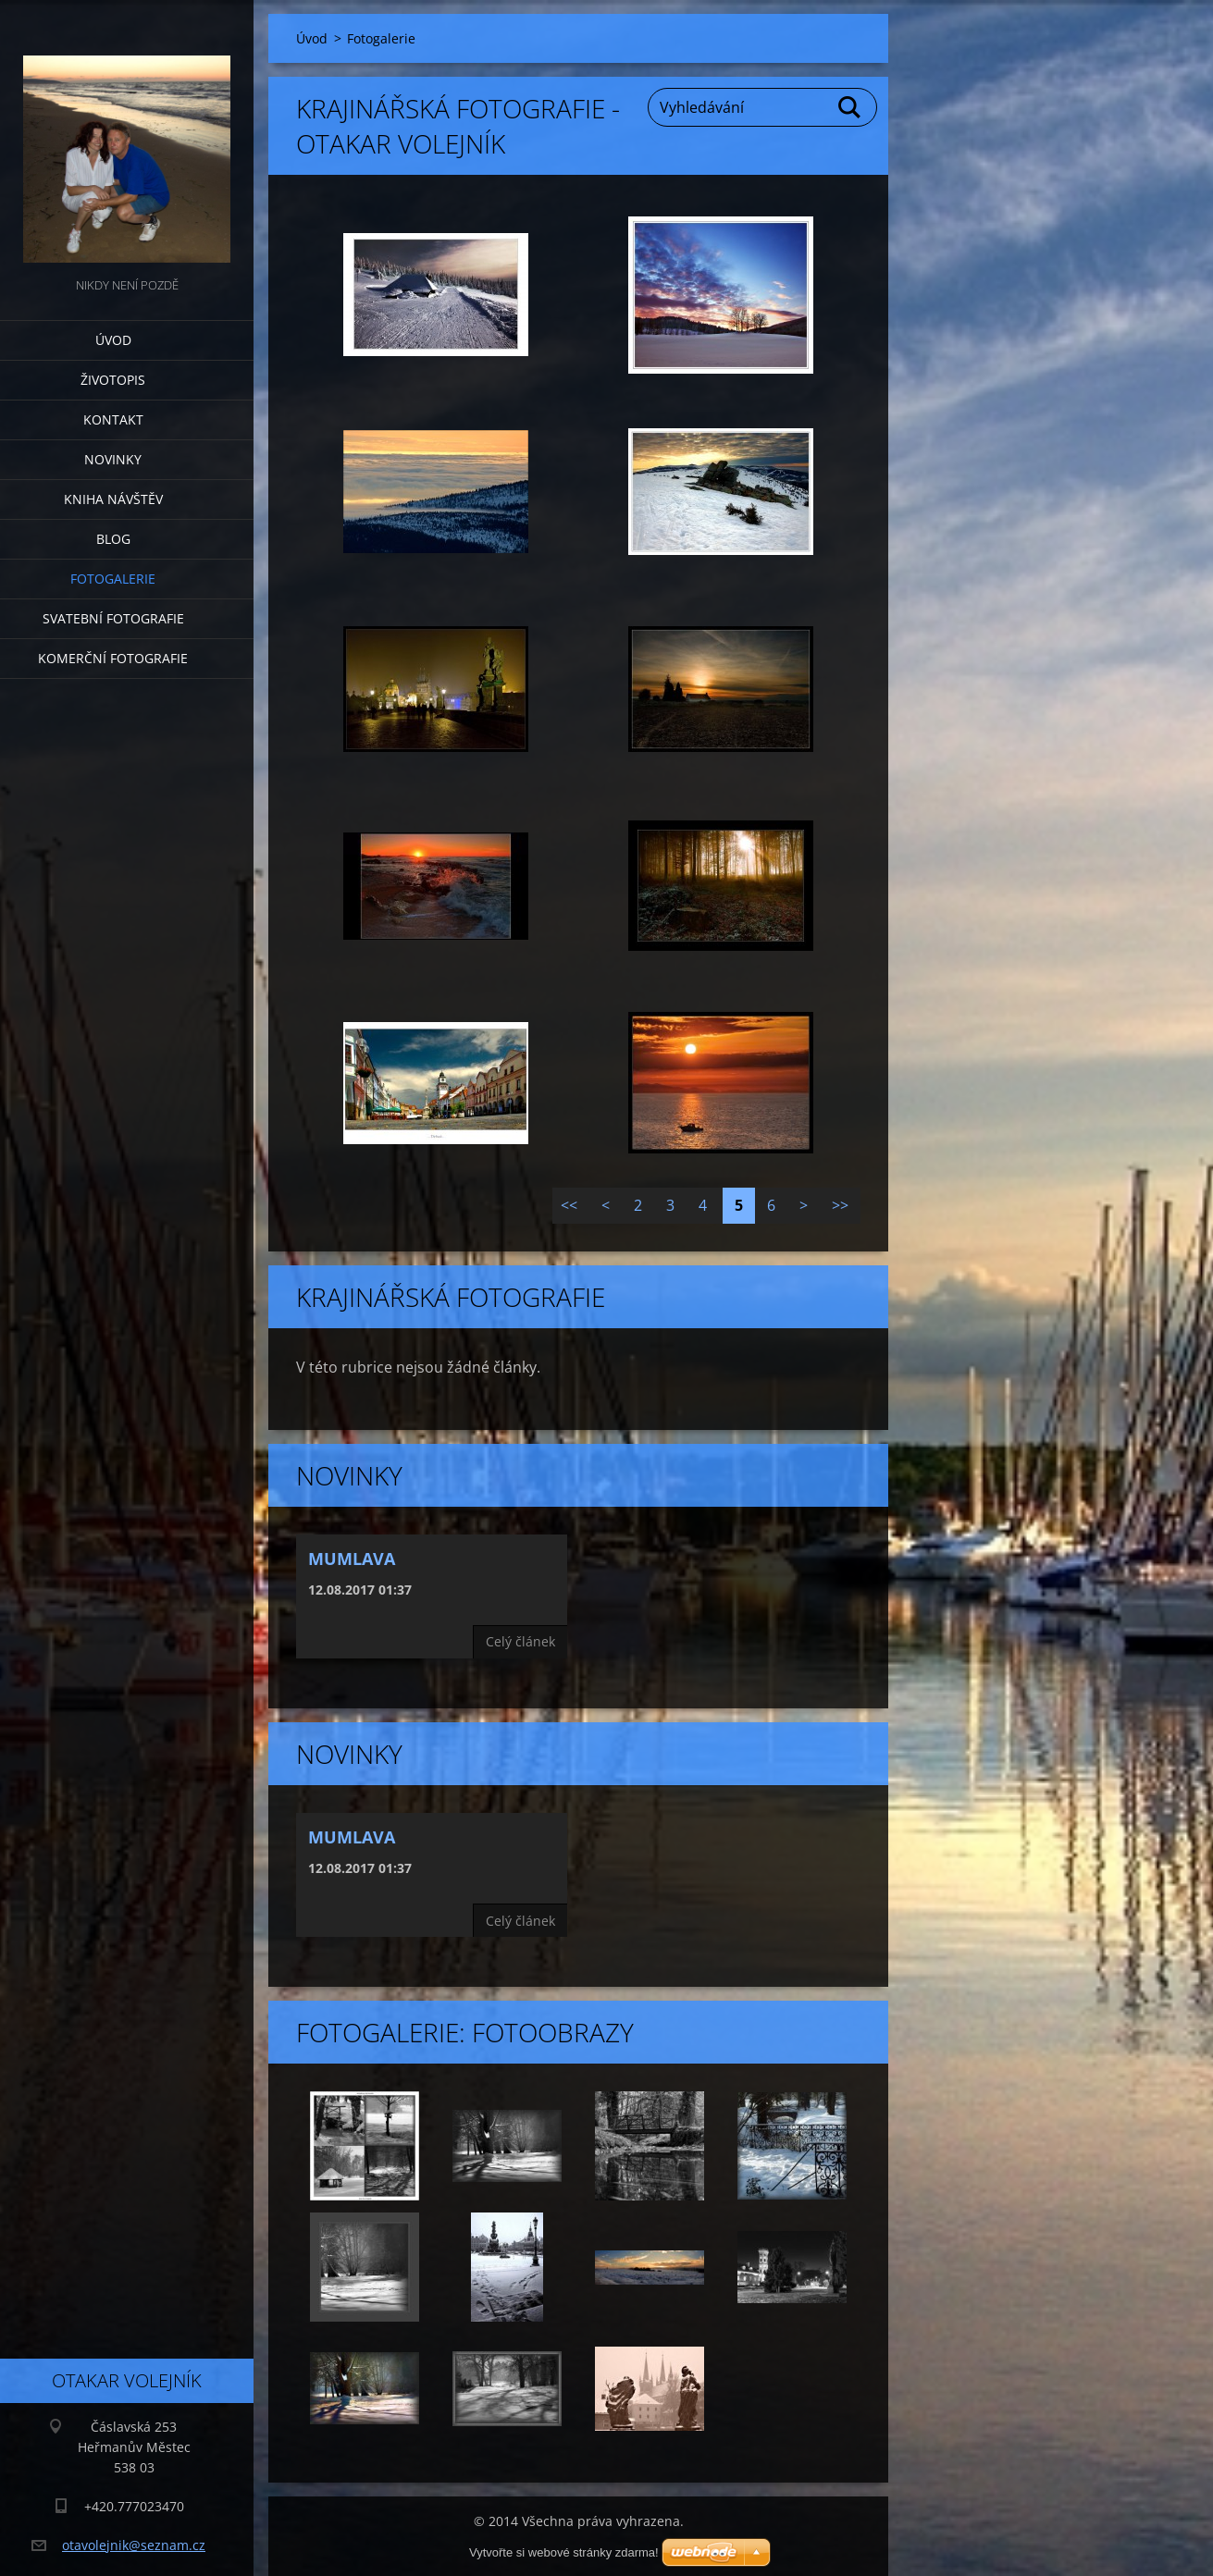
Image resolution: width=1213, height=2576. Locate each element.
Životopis (112, 379)
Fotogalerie (112, 578)
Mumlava (351, 1558)
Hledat (850, 107)
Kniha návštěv (113, 499)
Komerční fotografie (113, 658)
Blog (113, 539)
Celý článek (520, 1641)
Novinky (113, 459)
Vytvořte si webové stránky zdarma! (564, 2552)
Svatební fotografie (113, 618)
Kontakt (113, 419)
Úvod (113, 340)
